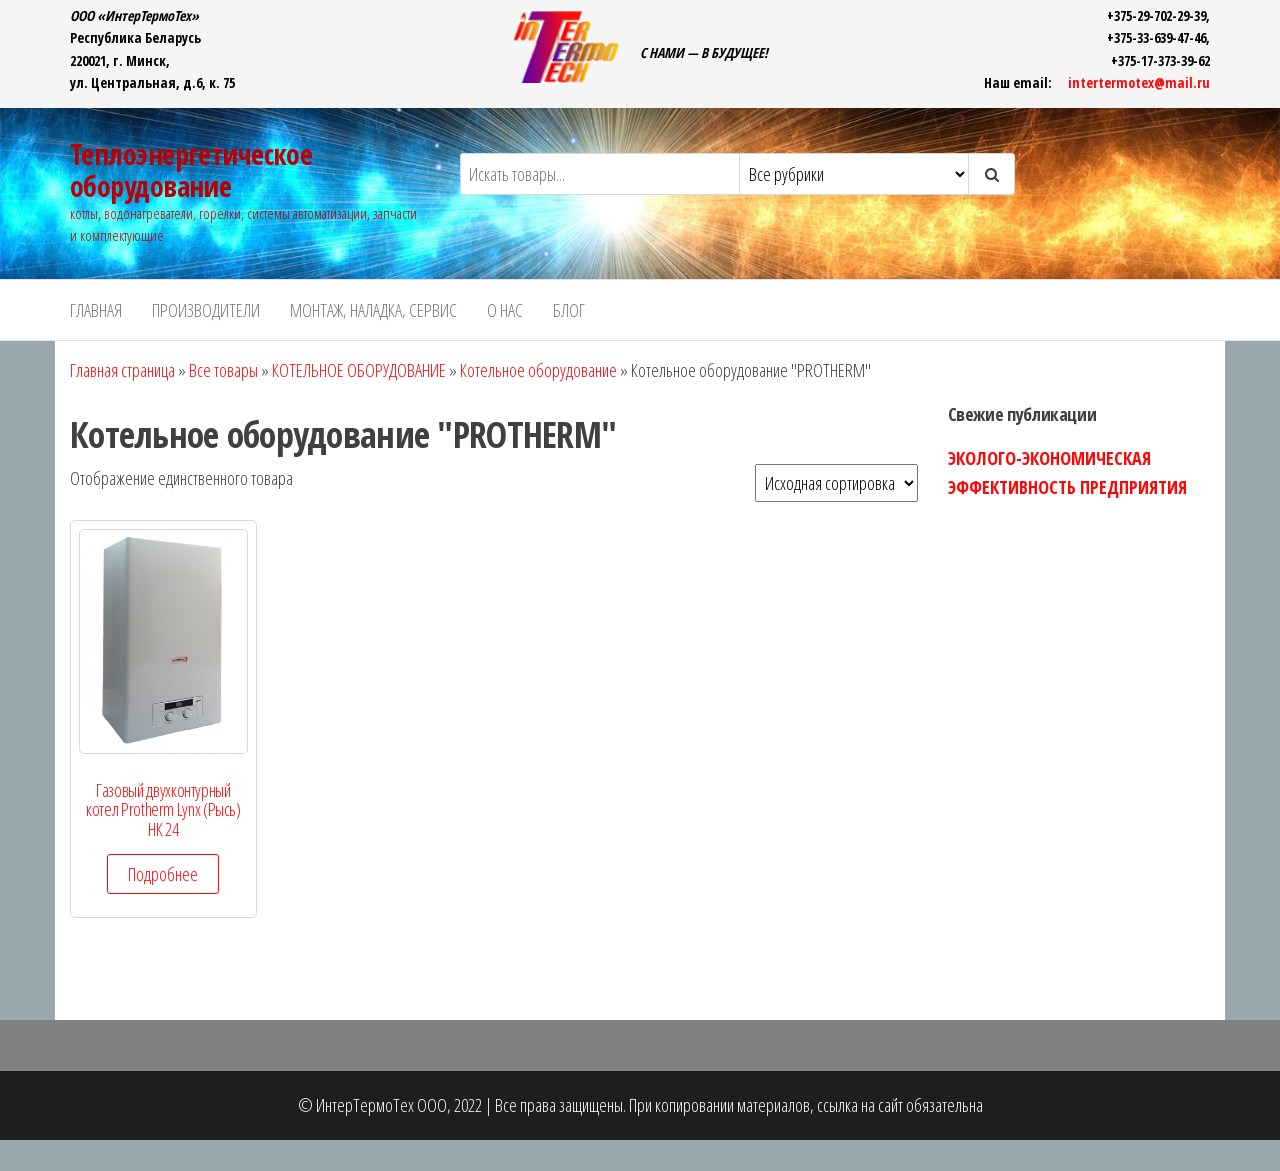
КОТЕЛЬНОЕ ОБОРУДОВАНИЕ (359, 370)
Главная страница (122, 370)
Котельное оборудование (538, 370)
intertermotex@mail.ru (1139, 82)
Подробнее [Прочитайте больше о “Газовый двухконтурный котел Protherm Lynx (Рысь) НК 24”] (163, 874)
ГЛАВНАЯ (96, 310)
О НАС (505, 310)
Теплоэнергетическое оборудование (191, 170)
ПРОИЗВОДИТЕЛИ (206, 310)
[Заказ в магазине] (836, 483)
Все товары (223, 370)
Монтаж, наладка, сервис (373, 310)
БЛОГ (569, 310)
